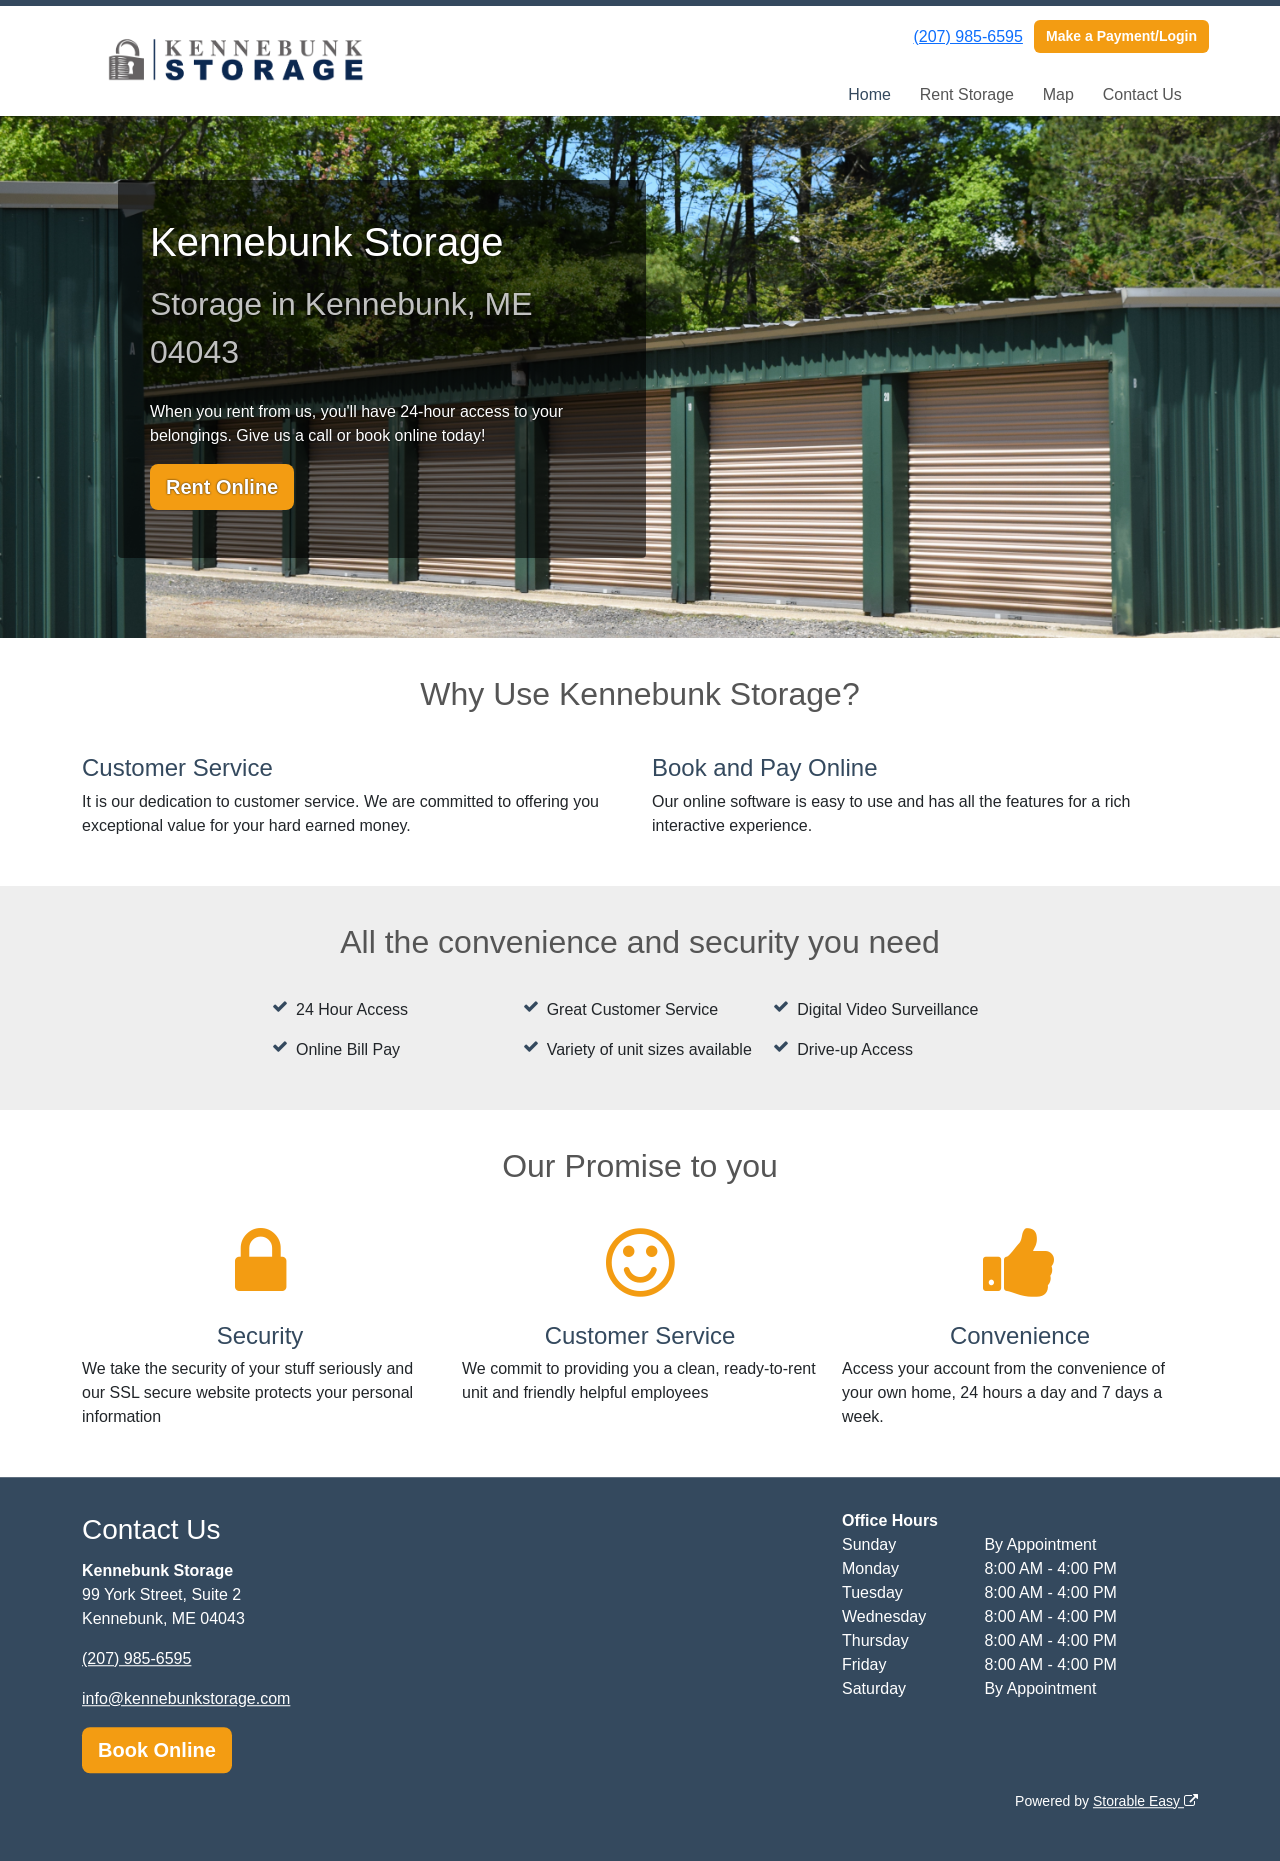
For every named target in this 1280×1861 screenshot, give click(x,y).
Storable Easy (1145, 1801)
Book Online (157, 1750)
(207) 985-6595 (967, 36)
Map (1058, 94)
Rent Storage (967, 94)
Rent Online (222, 487)
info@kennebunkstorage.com (186, 1698)
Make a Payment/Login (1121, 36)
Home (869, 94)
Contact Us (1142, 94)
